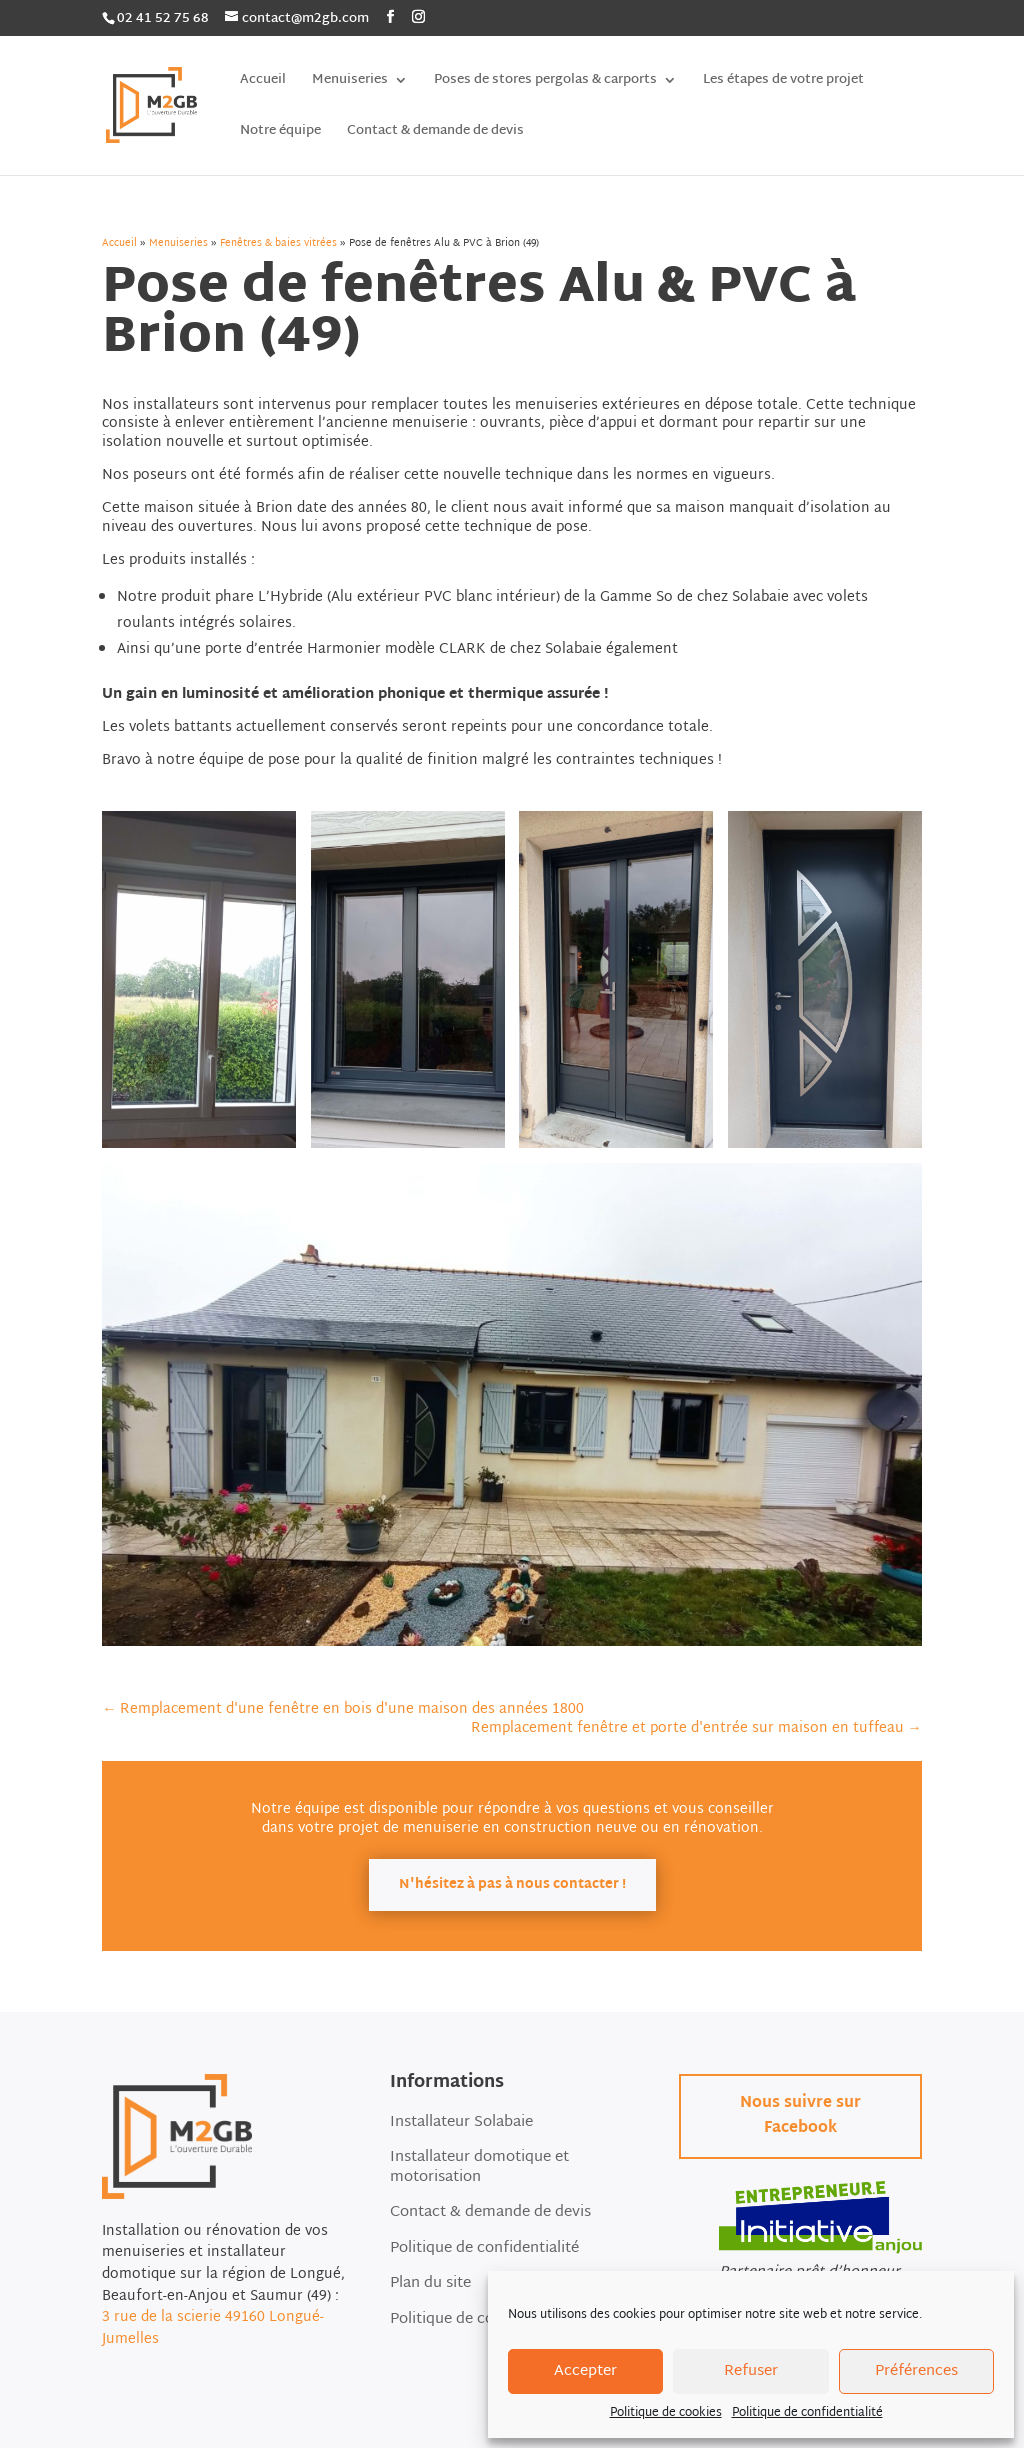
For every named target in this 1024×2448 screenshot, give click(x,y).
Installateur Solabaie (461, 2124)
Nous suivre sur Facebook (800, 2116)
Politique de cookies (666, 2413)
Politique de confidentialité (807, 2413)
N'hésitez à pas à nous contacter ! (512, 1885)
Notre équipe (280, 133)
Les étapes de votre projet (783, 82)
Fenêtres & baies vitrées (278, 243)
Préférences (916, 2371)
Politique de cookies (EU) (477, 2321)
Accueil (263, 82)
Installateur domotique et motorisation (479, 2169)
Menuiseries (350, 82)
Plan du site (430, 2285)
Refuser (751, 2371)
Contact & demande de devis (435, 133)
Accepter (585, 2371)
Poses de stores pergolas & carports (545, 82)
